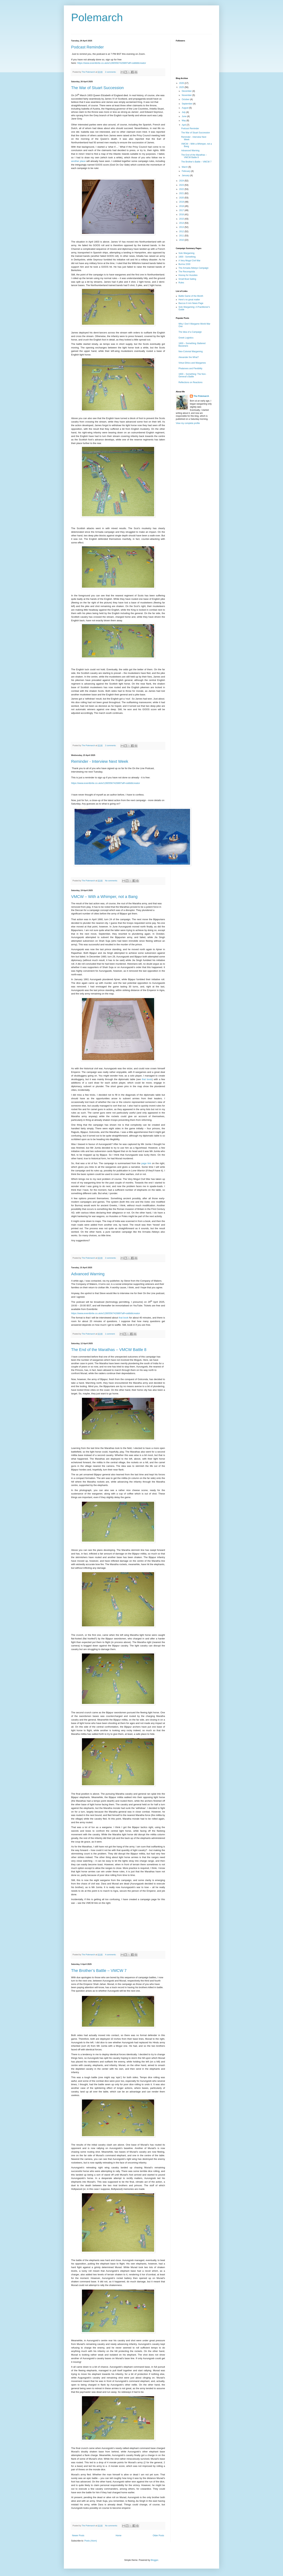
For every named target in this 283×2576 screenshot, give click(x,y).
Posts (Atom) (90, 2540)
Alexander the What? (188, 357)
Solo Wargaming (186, 253)
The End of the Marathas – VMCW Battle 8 (108, 1349)
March (185, 167)
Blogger (154, 2560)
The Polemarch (201, 396)
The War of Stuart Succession (97, 87)
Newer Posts (78, 2535)
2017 (182, 210)
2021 (182, 193)
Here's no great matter (189, 299)
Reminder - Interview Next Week (99, 761)
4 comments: (111, 1954)
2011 (182, 235)
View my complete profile (188, 423)
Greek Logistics (185, 337)
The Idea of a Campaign (190, 332)
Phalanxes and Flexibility (190, 368)
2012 (182, 231)
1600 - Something (187, 257)
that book (147, 1079)
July (184, 112)
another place (78, 161)
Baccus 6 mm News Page (190, 303)
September (187, 103)
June (184, 116)
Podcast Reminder (87, 47)
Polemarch (97, 17)
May (184, 120)
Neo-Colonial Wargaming (190, 351)
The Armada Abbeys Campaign (193, 268)
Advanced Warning (88, 1274)
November (187, 95)
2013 (182, 227)
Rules (181, 282)
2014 (182, 223)
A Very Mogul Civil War (189, 260)
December (187, 91)
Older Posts (158, 2535)
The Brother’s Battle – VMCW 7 (99, 1970)
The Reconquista (186, 271)
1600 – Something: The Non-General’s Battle (192, 375)
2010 (182, 240)
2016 (182, 214)
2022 (182, 189)
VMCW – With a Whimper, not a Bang (104, 896)
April (184, 125)
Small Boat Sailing (187, 279)
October (186, 99)
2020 (182, 197)
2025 (182, 87)
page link (146, 1163)
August (185, 108)
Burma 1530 (184, 264)
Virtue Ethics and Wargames (192, 363)
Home (118, 2535)
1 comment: (110, 1334)
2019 (182, 202)
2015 (182, 219)
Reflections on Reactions (190, 382)
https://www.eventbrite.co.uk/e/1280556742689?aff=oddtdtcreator (111, 63)
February (186, 171)
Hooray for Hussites (187, 275)
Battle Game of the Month (190, 296)
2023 (182, 185)
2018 (182, 206)
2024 (182, 180)
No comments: (111, 881)
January (186, 175)
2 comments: (111, 72)
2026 (182, 83)
